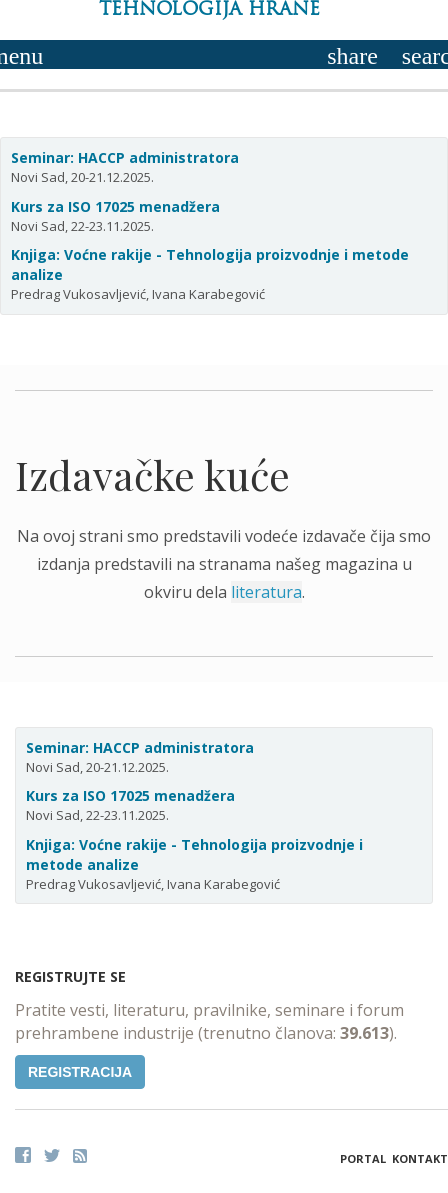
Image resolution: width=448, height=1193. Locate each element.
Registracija (80, 1072)
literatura (266, 592)
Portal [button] (363, 1158)
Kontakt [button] (420, 1158)
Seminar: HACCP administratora (125, 157)
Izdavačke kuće (152, 474)
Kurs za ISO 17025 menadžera (115, 206)
